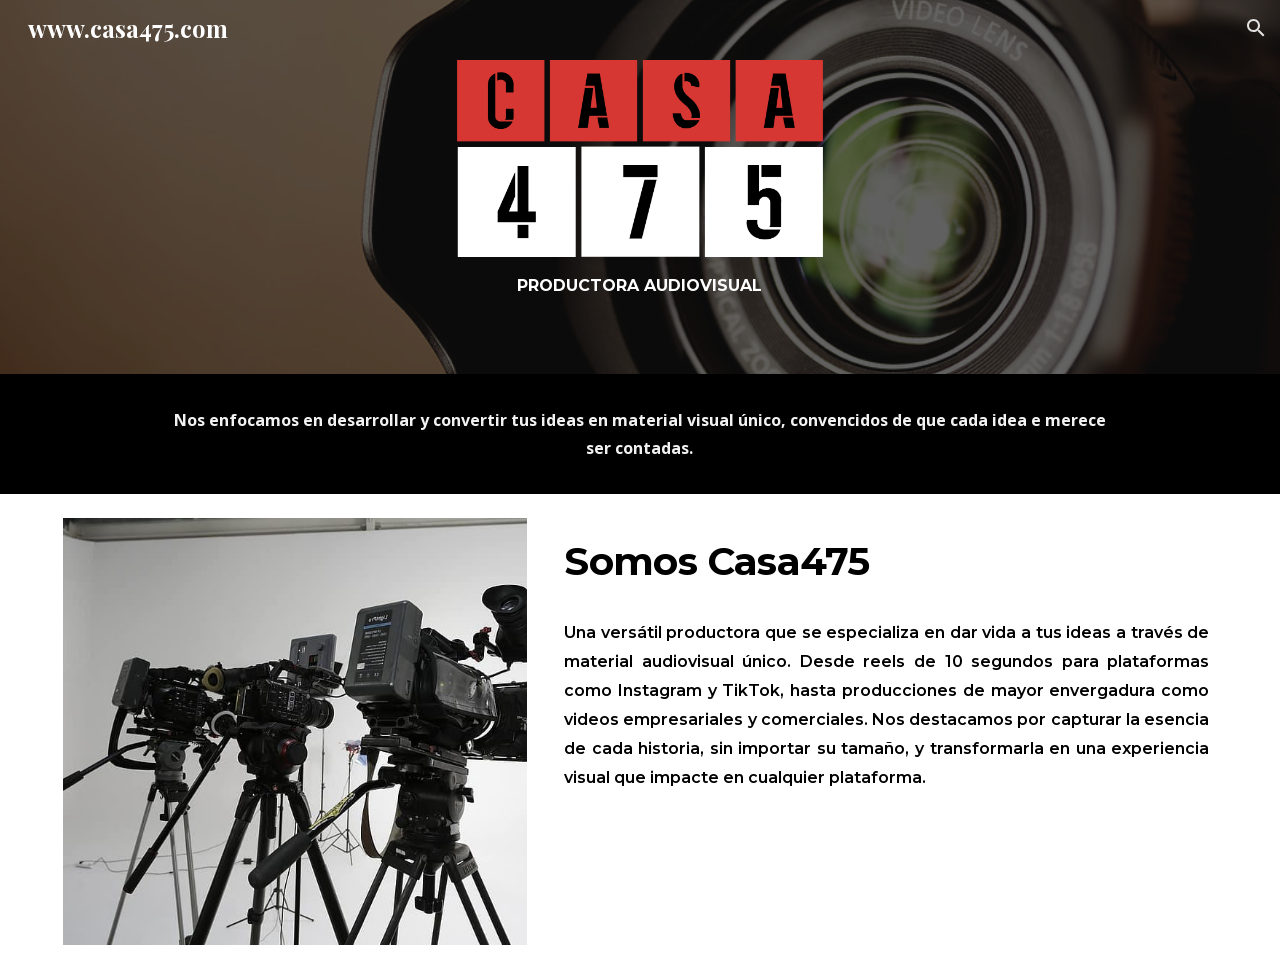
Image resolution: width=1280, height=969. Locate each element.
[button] (1256, 28)
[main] (639, 285)
